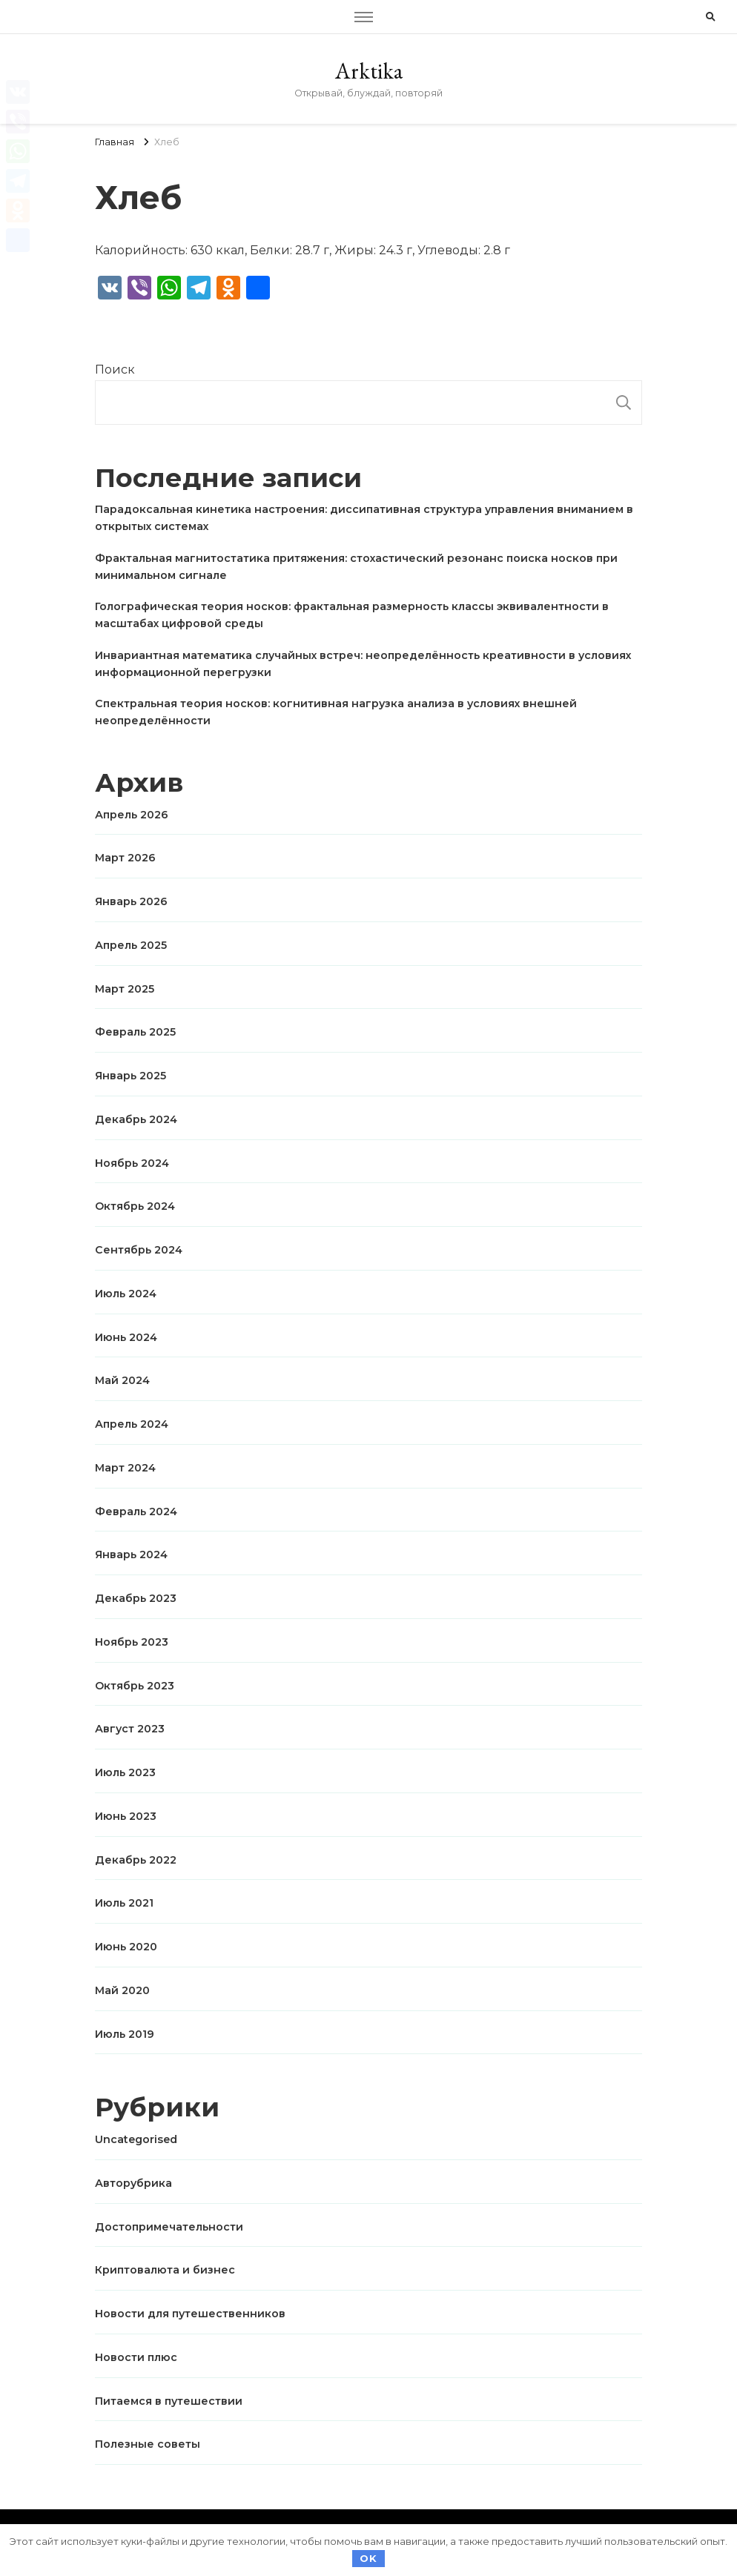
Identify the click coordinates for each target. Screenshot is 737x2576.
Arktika (369, 70)
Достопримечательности (169, 2227)
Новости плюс (136, 2357)
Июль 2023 (125, 1772)
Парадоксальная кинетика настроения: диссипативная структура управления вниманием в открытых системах (364, 518)
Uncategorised (136, 2139)
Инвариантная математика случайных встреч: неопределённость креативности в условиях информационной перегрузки (363, 664)
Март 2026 (125, 857)
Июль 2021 (124, 1903)
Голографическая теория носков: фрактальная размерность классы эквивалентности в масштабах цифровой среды (352, 615)
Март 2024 (125, 1467)
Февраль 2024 (136, 1511)
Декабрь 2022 (135, 1860)
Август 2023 (130, 1728)
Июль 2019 (124, 2034)
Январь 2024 (131, 1554)
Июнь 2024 (126, 1337)
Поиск (115, 369)
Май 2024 (122, 1380)
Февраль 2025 (135, 1032)
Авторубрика (133, 2183)
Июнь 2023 (125, 1816)
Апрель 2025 (131, 945)
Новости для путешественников (190, 2313)
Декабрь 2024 (136, 1119)
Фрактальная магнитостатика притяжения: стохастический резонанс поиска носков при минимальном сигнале (356, 567)
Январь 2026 (131, 901)
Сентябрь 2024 (138, 1249)
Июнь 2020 (126, 1946)
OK (368, 2558)
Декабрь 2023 (135, 1598)
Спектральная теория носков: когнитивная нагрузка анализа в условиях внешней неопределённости (336, 712)
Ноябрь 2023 (131, 1642)
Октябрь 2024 (135, 1206)
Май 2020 (122, 1990)
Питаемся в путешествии (168, 2401)
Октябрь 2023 (134, 1685)
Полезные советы (147, 2444)
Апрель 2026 (131, 814)
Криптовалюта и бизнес (165, 2270)
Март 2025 (124, 989)
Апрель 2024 (131, 1424)
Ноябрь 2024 (132, 1163)
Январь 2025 (130, 1075)
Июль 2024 (125, 1293)
